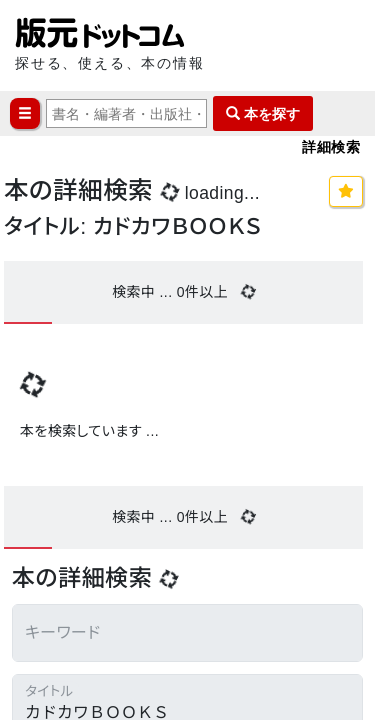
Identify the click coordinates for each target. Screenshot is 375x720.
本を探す (263, 113)
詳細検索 (331, 146)
